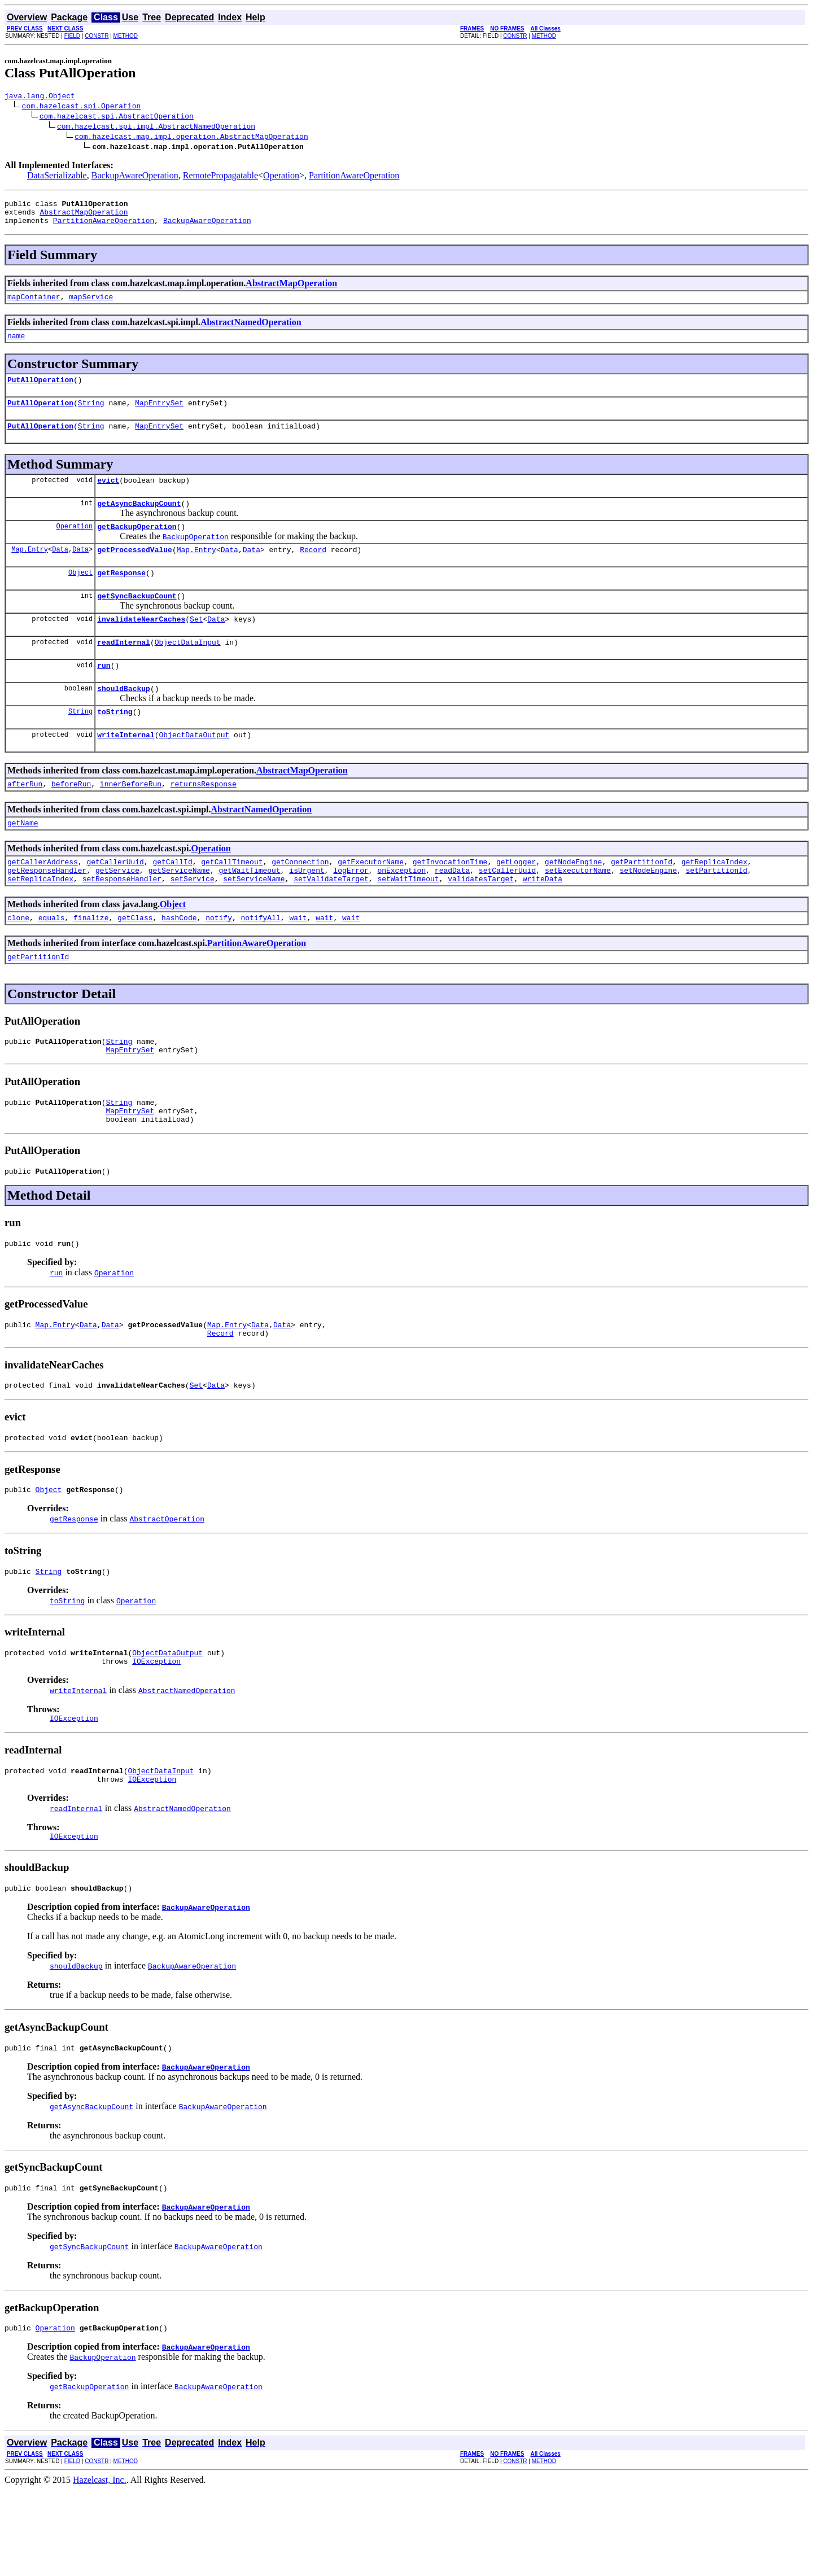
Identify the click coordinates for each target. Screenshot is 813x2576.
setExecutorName (578, 912)
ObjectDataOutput (194, 770)
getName (22, 861)
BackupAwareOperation (134, 177)
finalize (90, 963)
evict (108, 497)
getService (117, 912)
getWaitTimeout (249, 912)
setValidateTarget (331, 922)
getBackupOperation (136, 546)
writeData (542, 922)
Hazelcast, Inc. (99, 2566)
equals (51, 963)
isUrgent (306, 912)
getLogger (516, 902)
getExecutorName (371, 902)
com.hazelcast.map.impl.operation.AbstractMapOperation (191, 138)
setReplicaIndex (40, 922)
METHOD (125, 36)
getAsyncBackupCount (139, 522)
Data (60, 571)
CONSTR (96, 36)
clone (18, 963)
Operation (281, 177)
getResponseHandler (46, 912)
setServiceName (254, 922)
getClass (134, 963)
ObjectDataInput (188, 671)
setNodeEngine (647, 912)
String (91, 416)
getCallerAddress (42, 902)
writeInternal (125, 770)
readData (452, 912)
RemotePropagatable (220, 177)
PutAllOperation (40, 391)
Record (313, 571)
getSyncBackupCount (136, 621)
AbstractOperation (166, 1586)
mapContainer (33, 305)
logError (350, 912)
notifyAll (261, 963)
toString (114, 745)
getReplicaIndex (714, 902)
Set (196, 646)
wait (298, 963)
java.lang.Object (40, 97)
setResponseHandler (121, 922)
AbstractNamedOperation (250, 330)
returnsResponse (204, 821)
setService (193, 922)
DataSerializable (57, 177)
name (16, 345)
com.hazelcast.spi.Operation (81, 107)
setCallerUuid (507, 912)
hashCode (178, 963)
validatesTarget (481, 922)
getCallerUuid (114, 902)
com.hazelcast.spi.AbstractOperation (117, 117)
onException (401, 912)
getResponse (121, 596)
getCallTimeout (232, 902)
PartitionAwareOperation (354, 177)
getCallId (172, 902)
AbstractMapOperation (84, 217)
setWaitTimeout (408, 922)
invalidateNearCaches (141, 646)
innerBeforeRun (130, 821)
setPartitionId (716, 912)
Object (80, 596)
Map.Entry (29, 571)
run (103, 695)
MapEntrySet (159, 416)
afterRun (24, 821)
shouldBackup (123, 720)
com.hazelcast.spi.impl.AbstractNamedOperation (156, 128)
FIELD (72, 36)
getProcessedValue (134, 571)
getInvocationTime (450, 902)
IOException (156, 1734)
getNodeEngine (573, 902)
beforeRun (71, 821)
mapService (91, 305)
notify (219, 963)
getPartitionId (641, 902)
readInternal (123, 671)
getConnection (300, 902)
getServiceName (179, 912)
